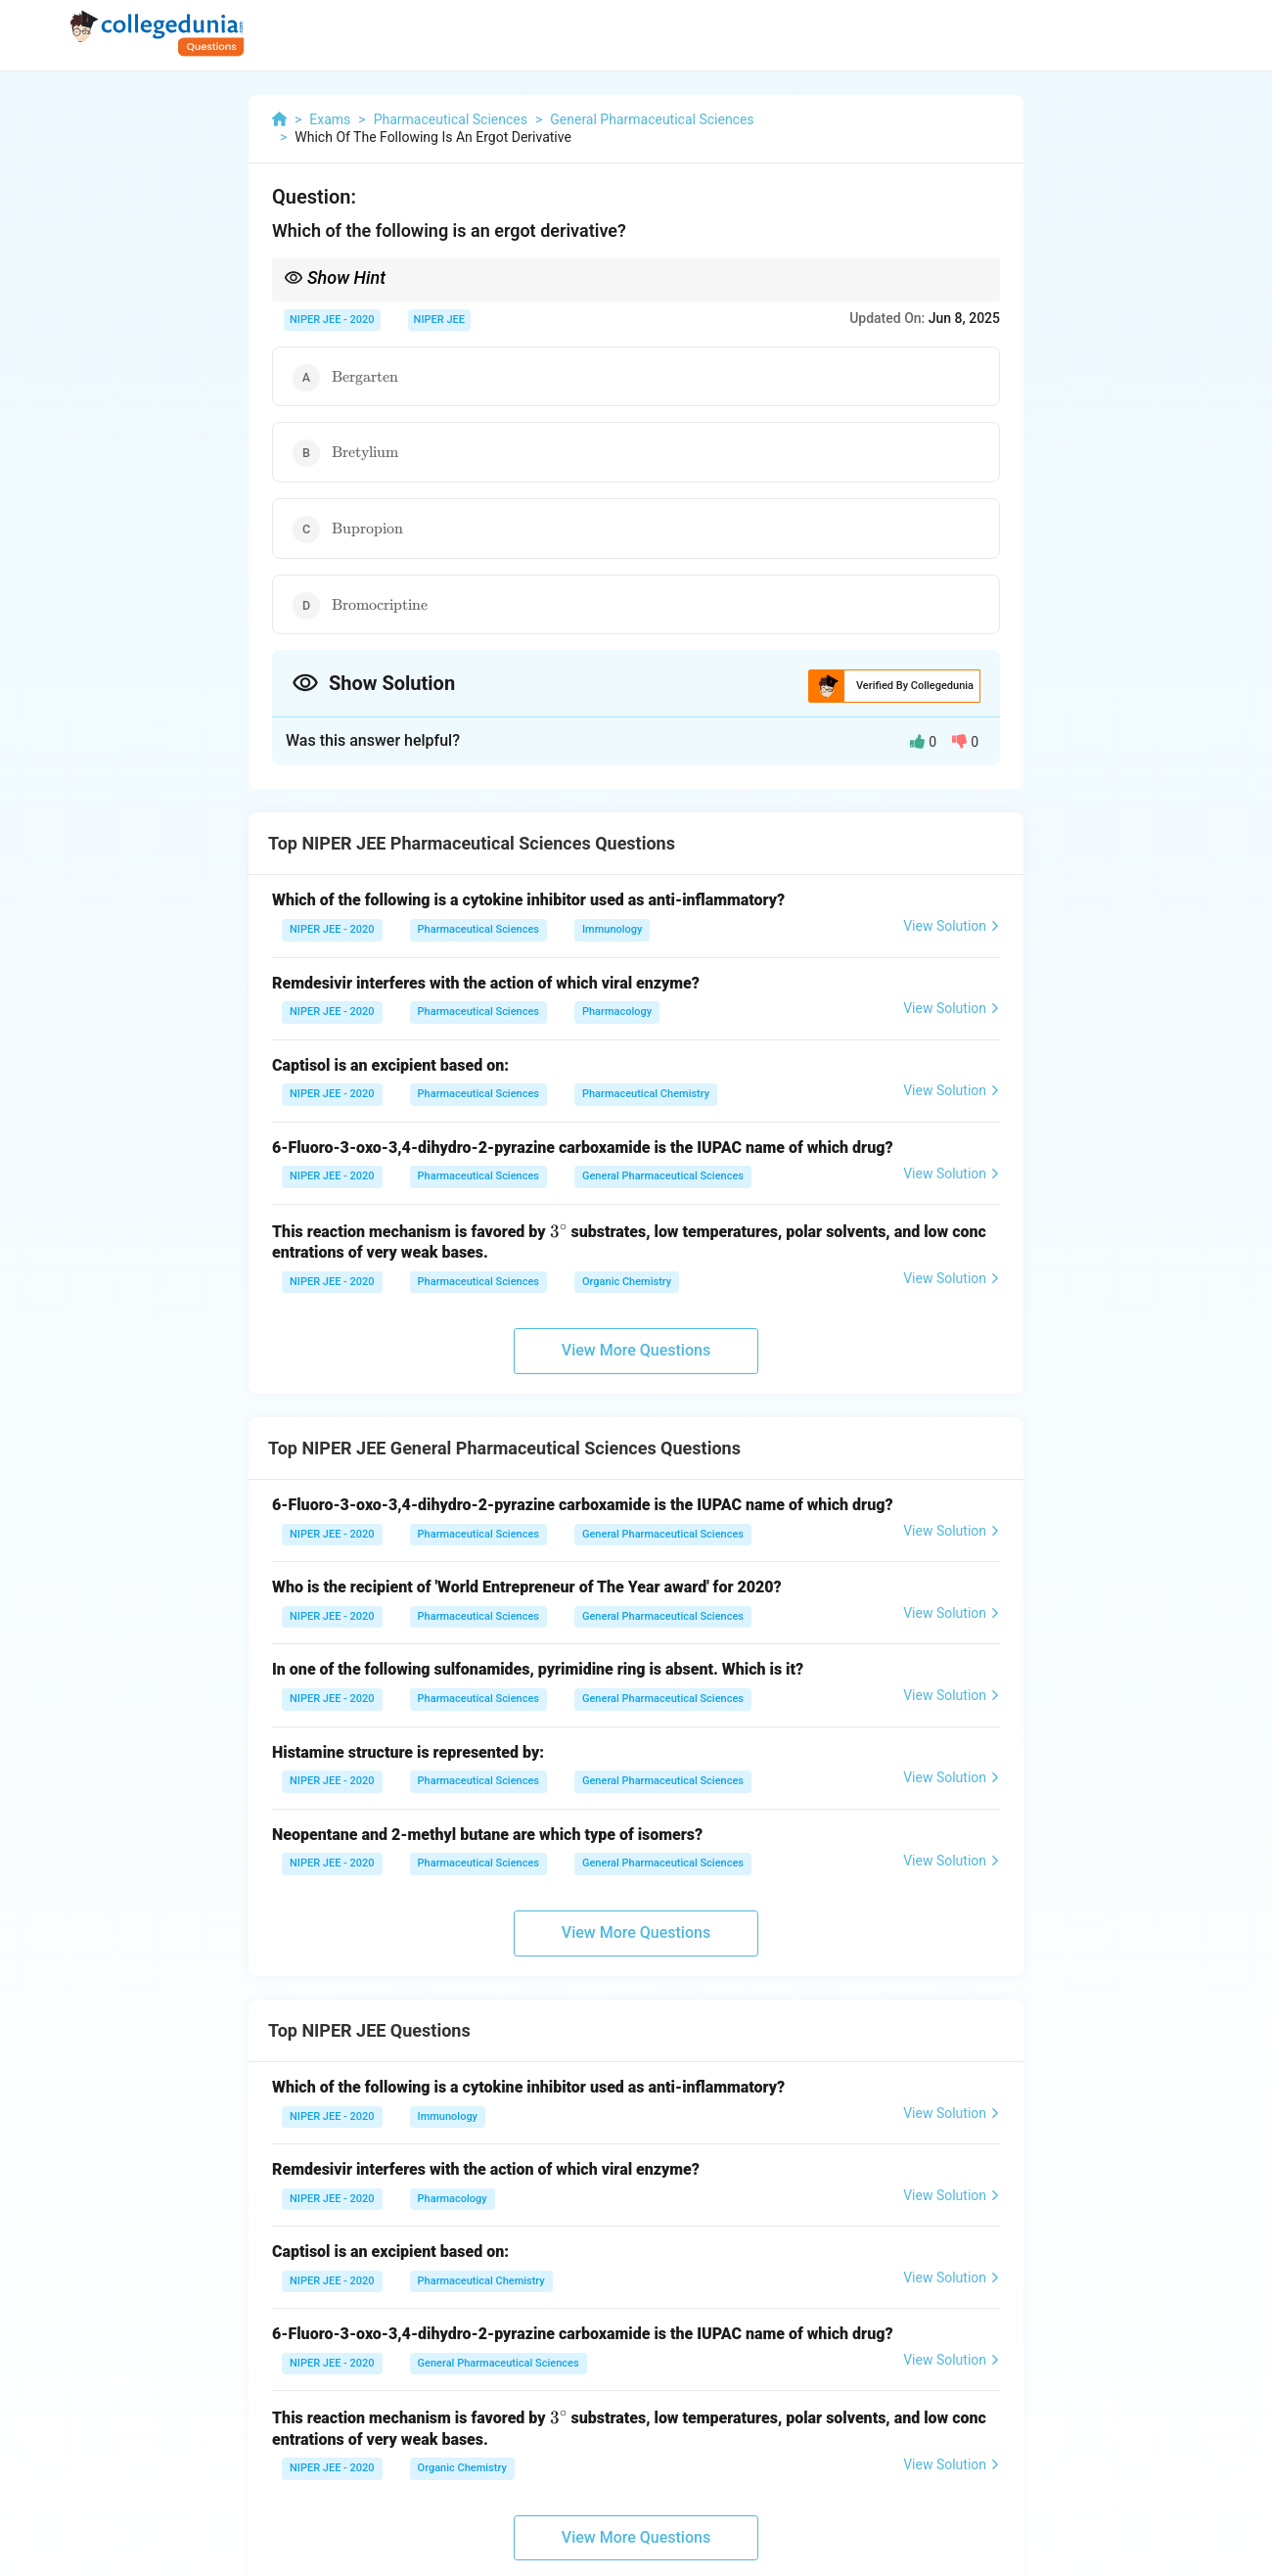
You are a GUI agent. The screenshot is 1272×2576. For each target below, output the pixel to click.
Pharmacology (617, 1011)
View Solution (951, 926)
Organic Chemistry (626, 1281)
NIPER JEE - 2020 (332, 319)
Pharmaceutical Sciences (478, 929)
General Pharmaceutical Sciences (663, 1176)
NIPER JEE (439, 319)
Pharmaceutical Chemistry (645, 1093)
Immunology (612, 929)
